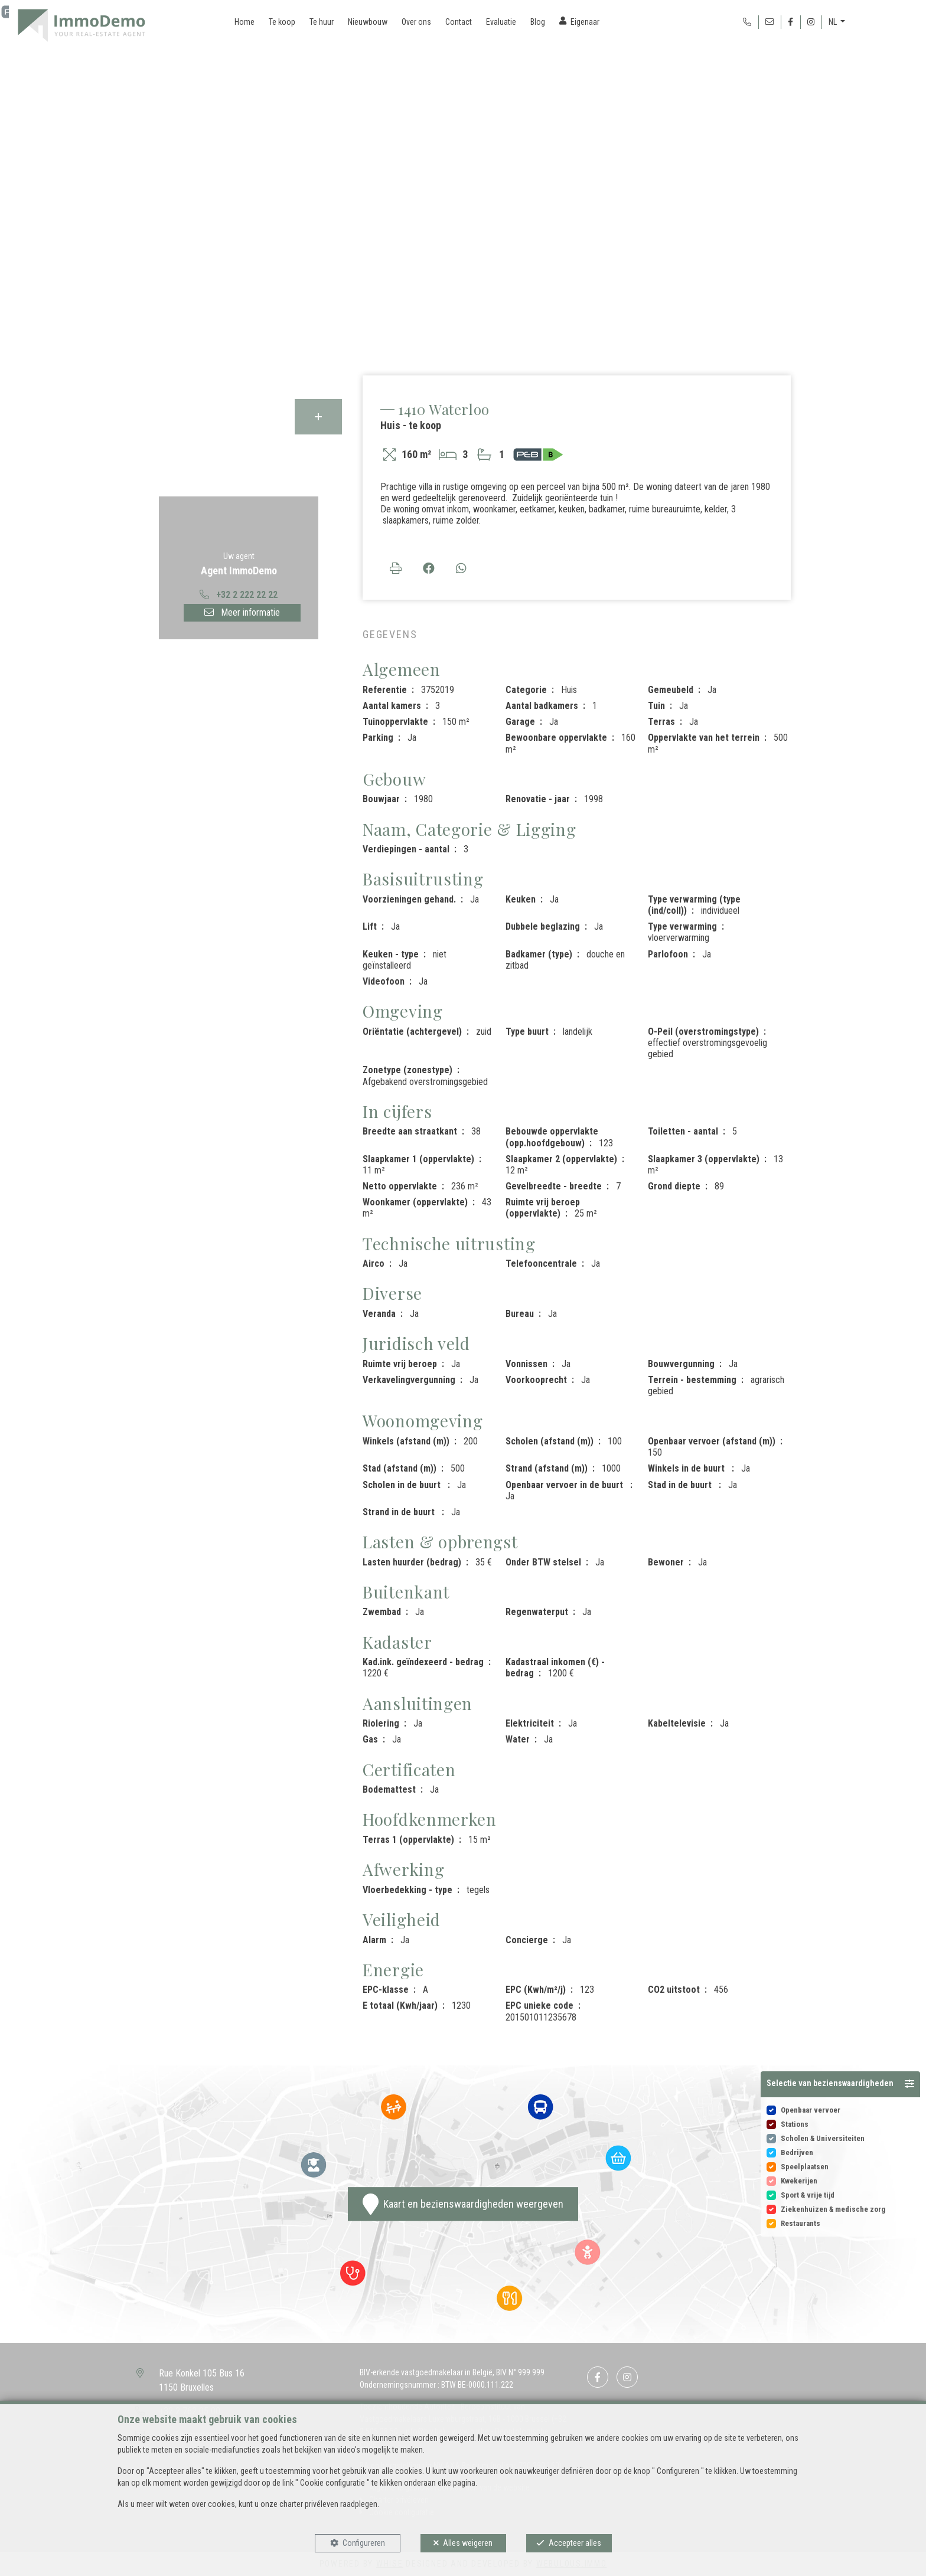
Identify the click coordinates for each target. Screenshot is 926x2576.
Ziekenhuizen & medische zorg (833, 2209)
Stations (794, 2124)
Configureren (364, 2543)
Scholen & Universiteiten (823, 2138)
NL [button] (834, 22)
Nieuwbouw (367, 22)
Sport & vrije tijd (807, 2195)
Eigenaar (584, 22)
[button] (840, 2084)
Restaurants (800, 2223)
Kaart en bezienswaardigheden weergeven (463, 2204)
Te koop (282, 22)
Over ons (416, 22)
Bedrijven (797, 2152)
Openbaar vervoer (810, 2110)
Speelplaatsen (805, 2166)
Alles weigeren (468, 2543)
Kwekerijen (799, 2180)
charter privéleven (308, 2504)
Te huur (321, 22)
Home (244, 22)
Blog (537, 22)
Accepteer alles (575, 2543)
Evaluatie (501, 22)
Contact (458, 22)
